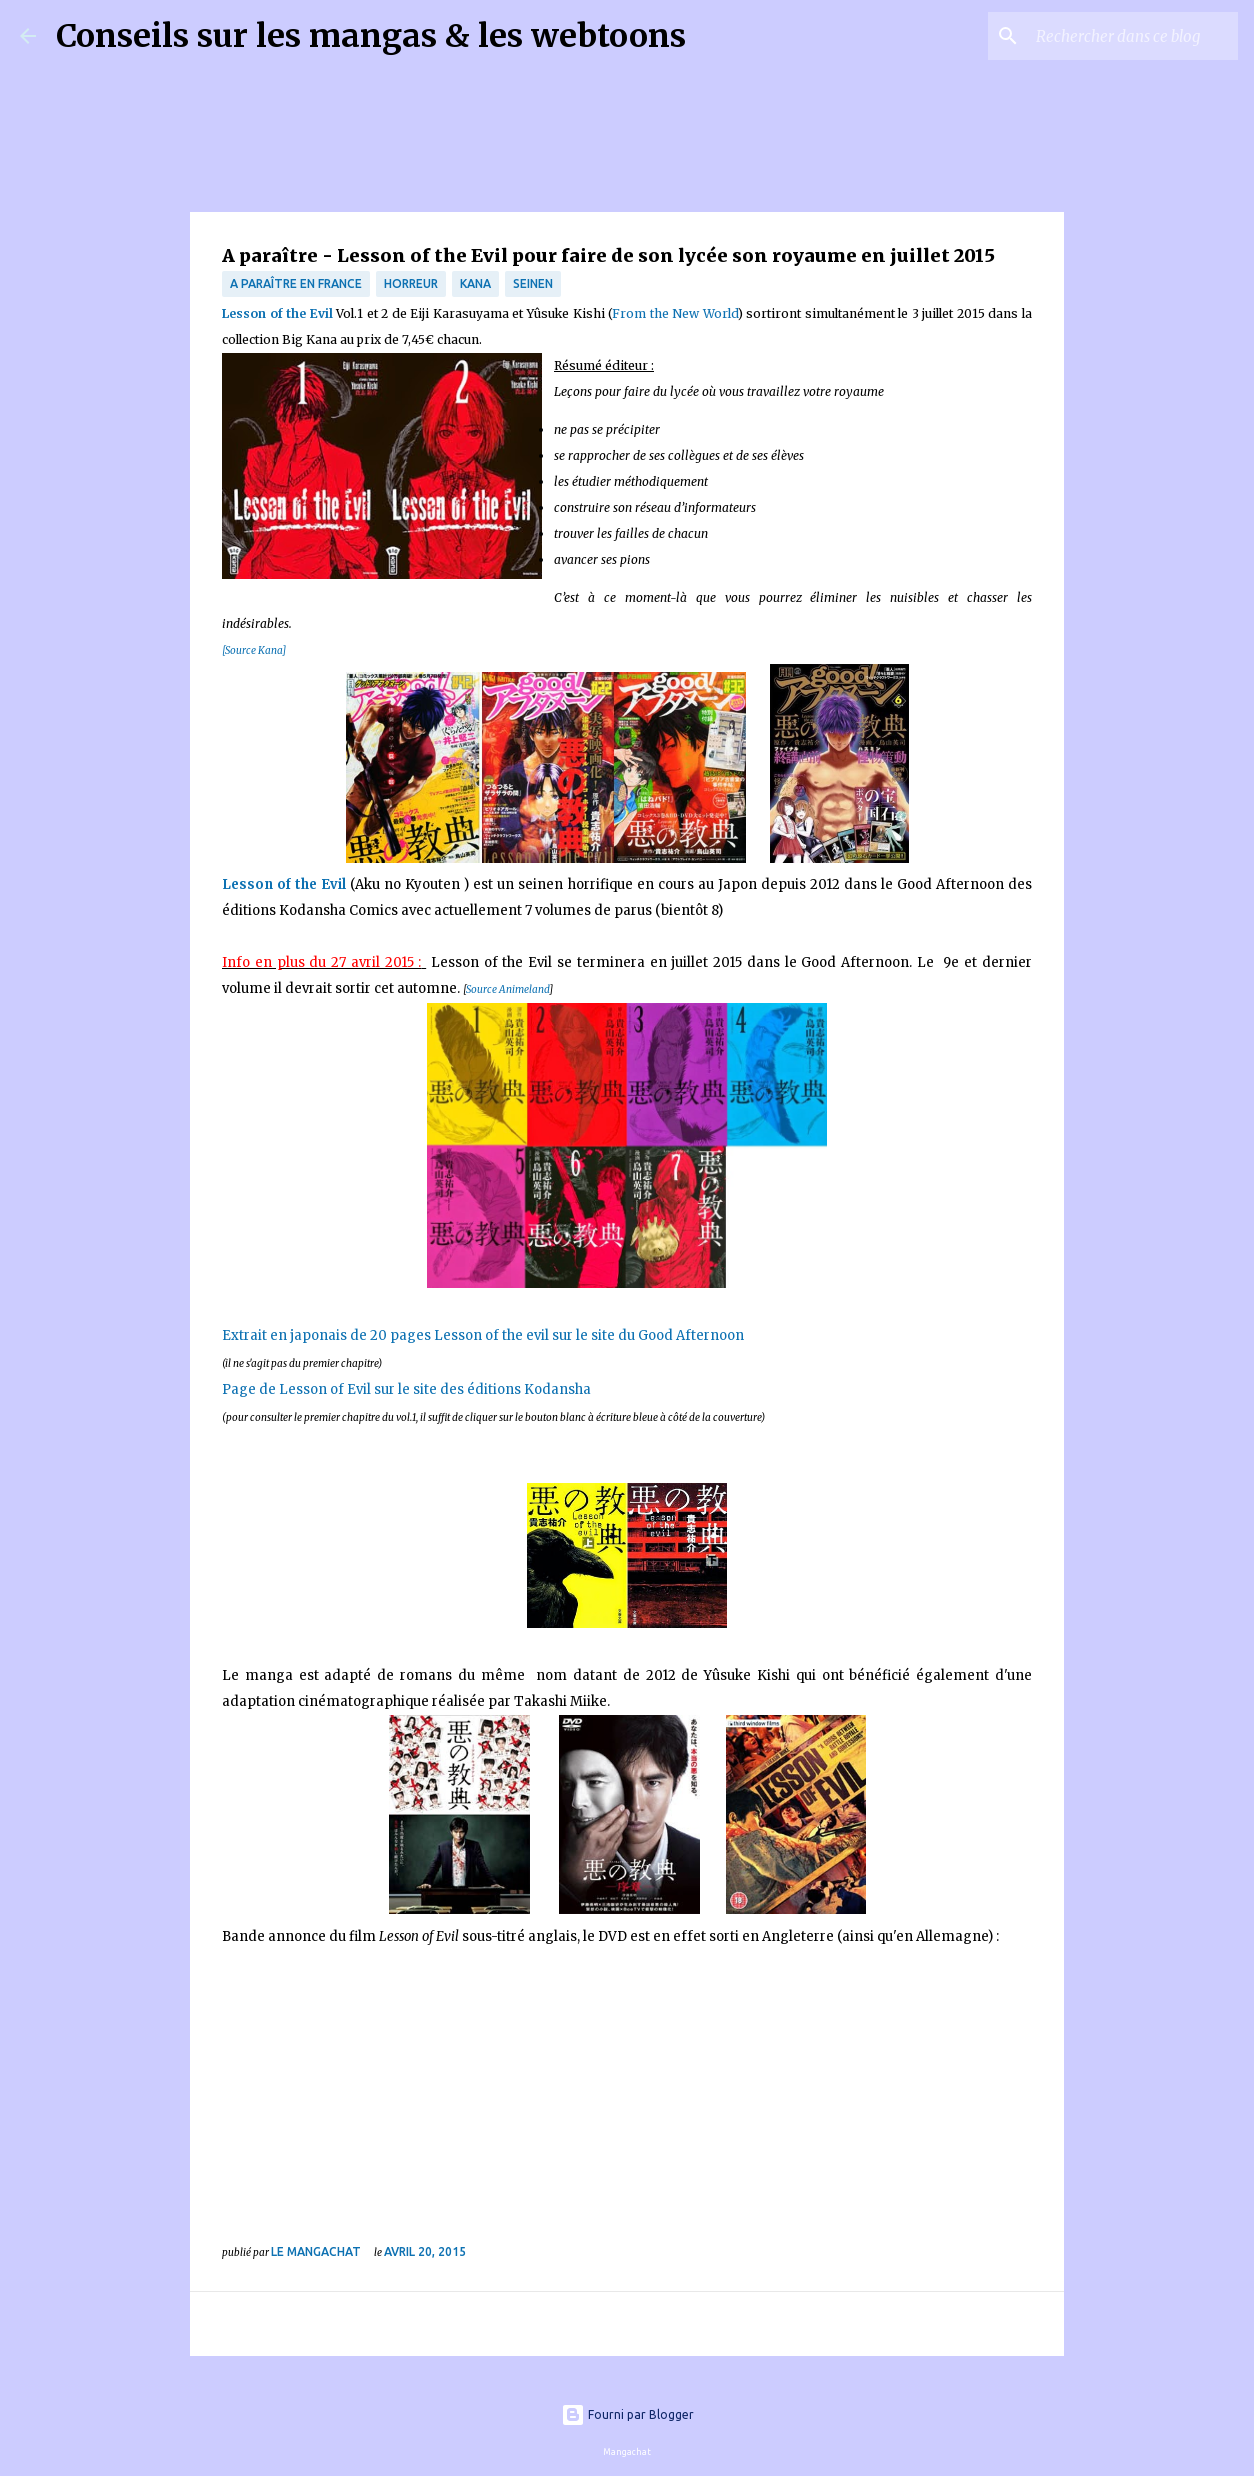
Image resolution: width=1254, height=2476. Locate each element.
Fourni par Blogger (627, 2414)
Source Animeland (507, 989)
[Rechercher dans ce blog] (1133, 36)
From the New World (675, 313)
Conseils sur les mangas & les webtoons (371, 36)
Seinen (533, 283)
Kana (475, 283)
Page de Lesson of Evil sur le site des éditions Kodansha (406, 1389)
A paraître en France (296, 283)
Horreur (411, 283)
